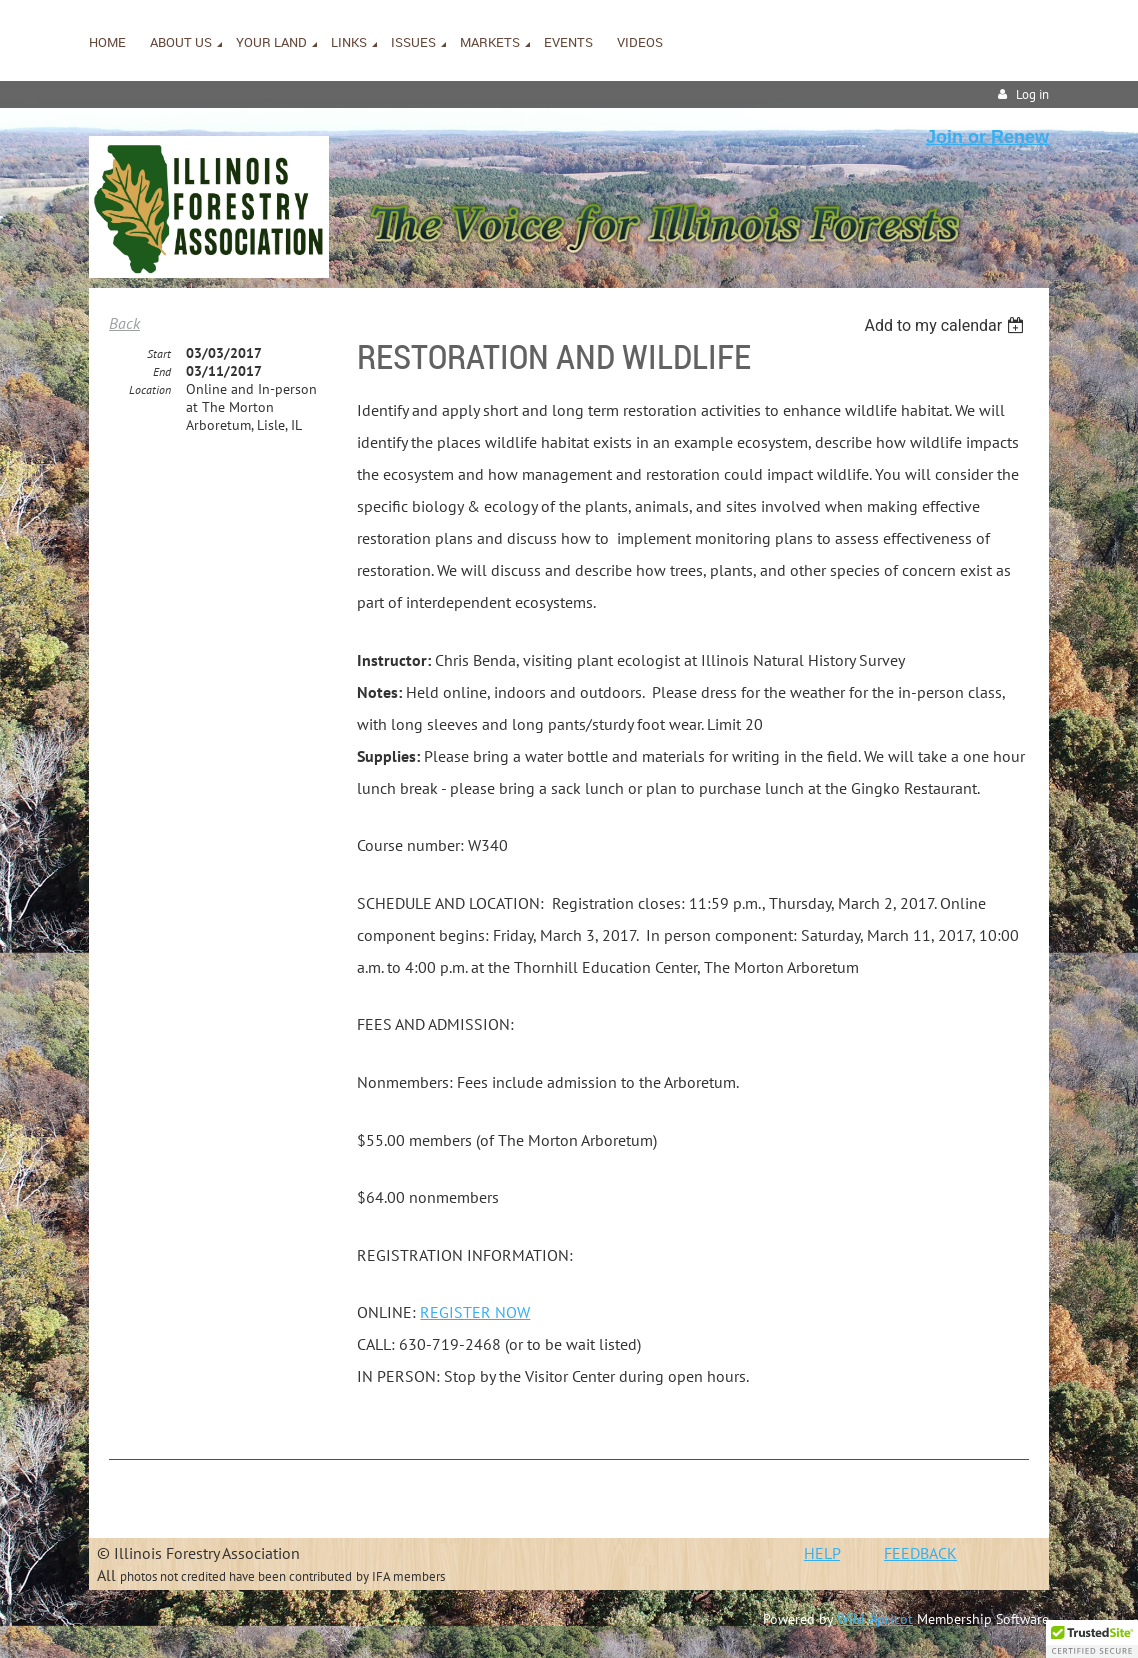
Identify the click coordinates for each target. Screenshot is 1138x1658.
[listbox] (946, 325)
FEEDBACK (920, 1553)
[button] (1092, 1639)
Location (150, 389)
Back (124, 323)
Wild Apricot (875, 1619)
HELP (822, 1553)
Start (159, 353)
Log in (1032, 94)
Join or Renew (987, 137)
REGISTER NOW (475, 1312)
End (162, 371)
